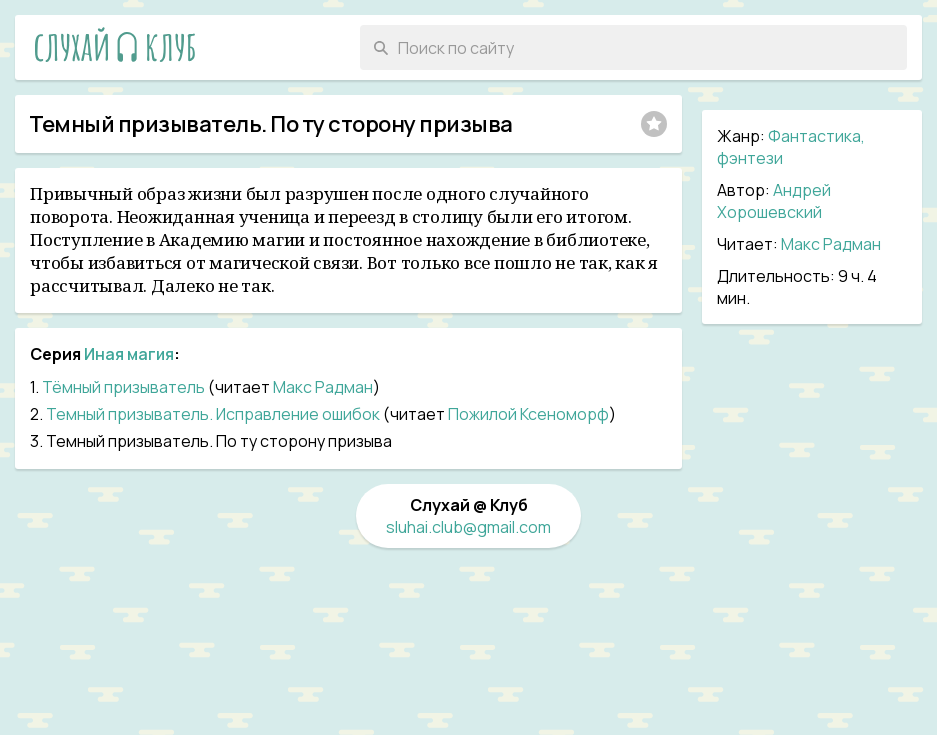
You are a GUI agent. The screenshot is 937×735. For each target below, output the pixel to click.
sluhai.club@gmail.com (468, 527)
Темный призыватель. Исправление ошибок (213, 414)
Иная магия (129, 354)
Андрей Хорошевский (774, 201)
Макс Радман (831, 244)
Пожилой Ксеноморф (528, 414)
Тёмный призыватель (123, 387)
